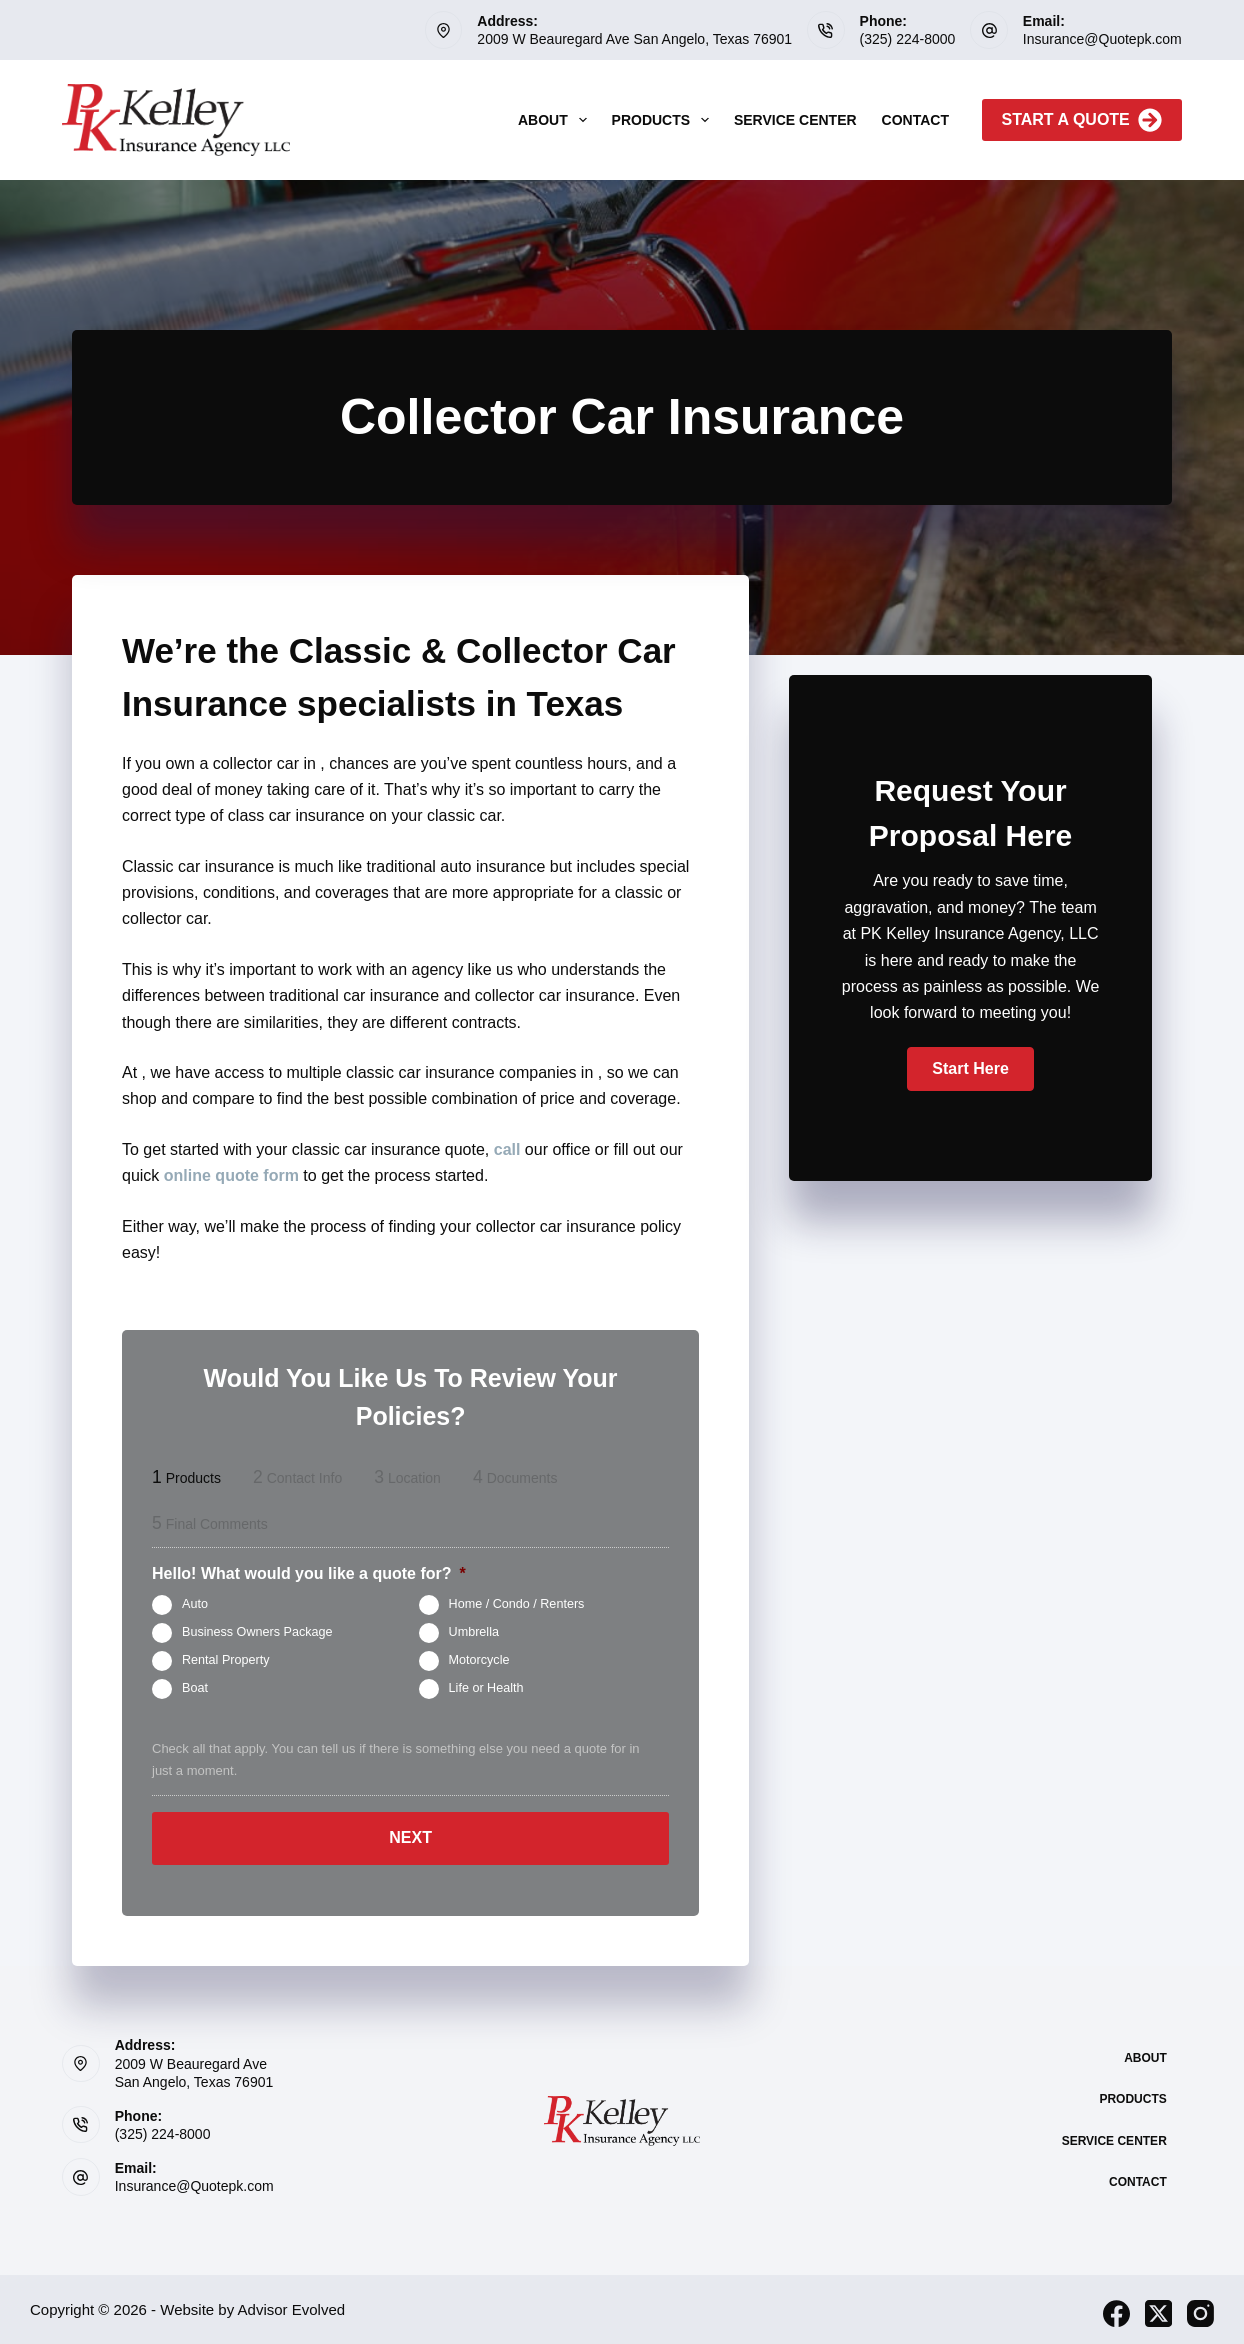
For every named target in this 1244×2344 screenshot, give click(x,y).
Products (664, 120)
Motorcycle (479, 1661)
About (556, 120)
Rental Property (226, 1661)
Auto (195, 1605)
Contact (915, 120)
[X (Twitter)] (1158, 2305)
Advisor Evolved (292, 2301)
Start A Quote (1082, 120)
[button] (970, 1069)
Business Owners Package (257, 1633)
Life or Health (486, 1689)
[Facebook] (1116, 2305)
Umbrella (474, 1633)
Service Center (795, 120)
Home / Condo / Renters (517, 1605)
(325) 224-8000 (908, 39)
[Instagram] (1200, 2305)
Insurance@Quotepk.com (1102, 39)
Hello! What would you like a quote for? (309, 1573)
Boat (195, 1689)
